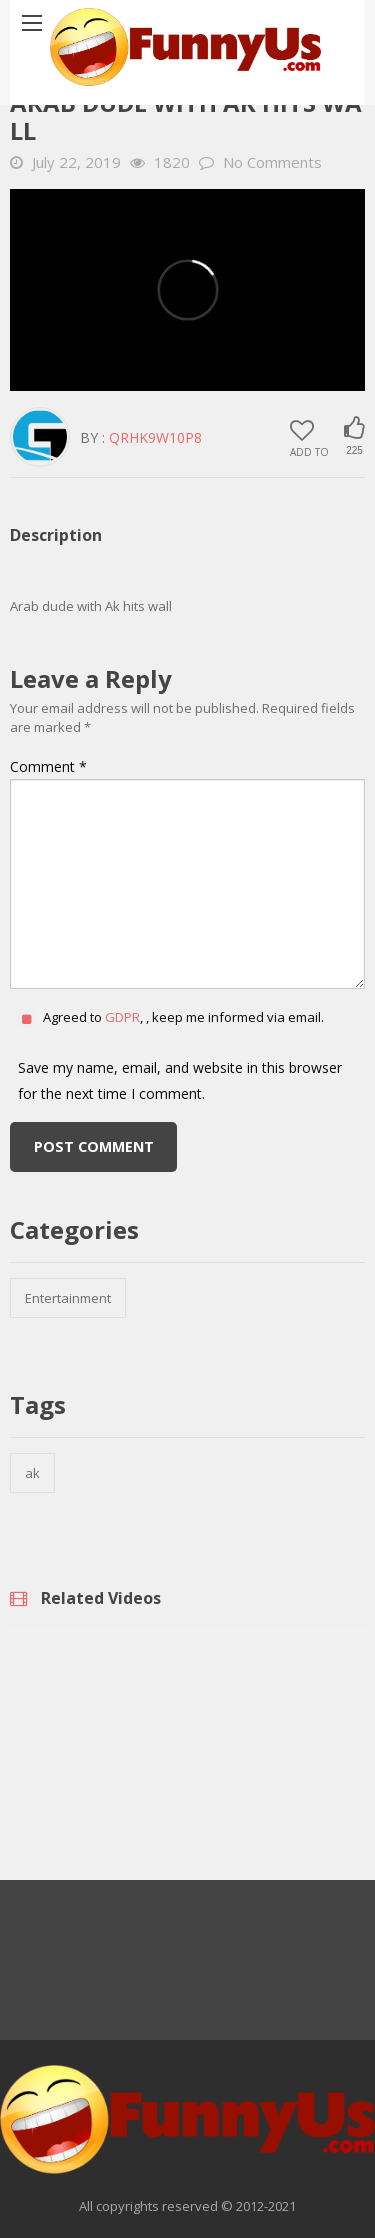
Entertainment (68, 1298)
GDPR (122, 1017)
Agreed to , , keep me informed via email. (183, 1017)
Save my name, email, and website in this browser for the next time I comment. (180, 1080)
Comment (48, 766)
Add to (309, 437)
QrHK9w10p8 (155, 437)
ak (32, 1473)
